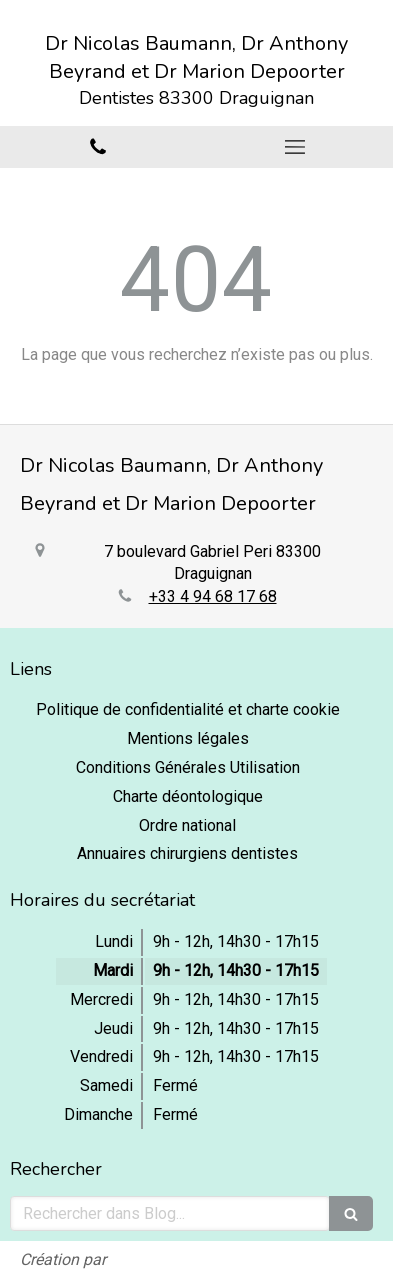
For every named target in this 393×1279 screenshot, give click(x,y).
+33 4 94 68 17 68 (213, 596)
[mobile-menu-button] (295, 147)
